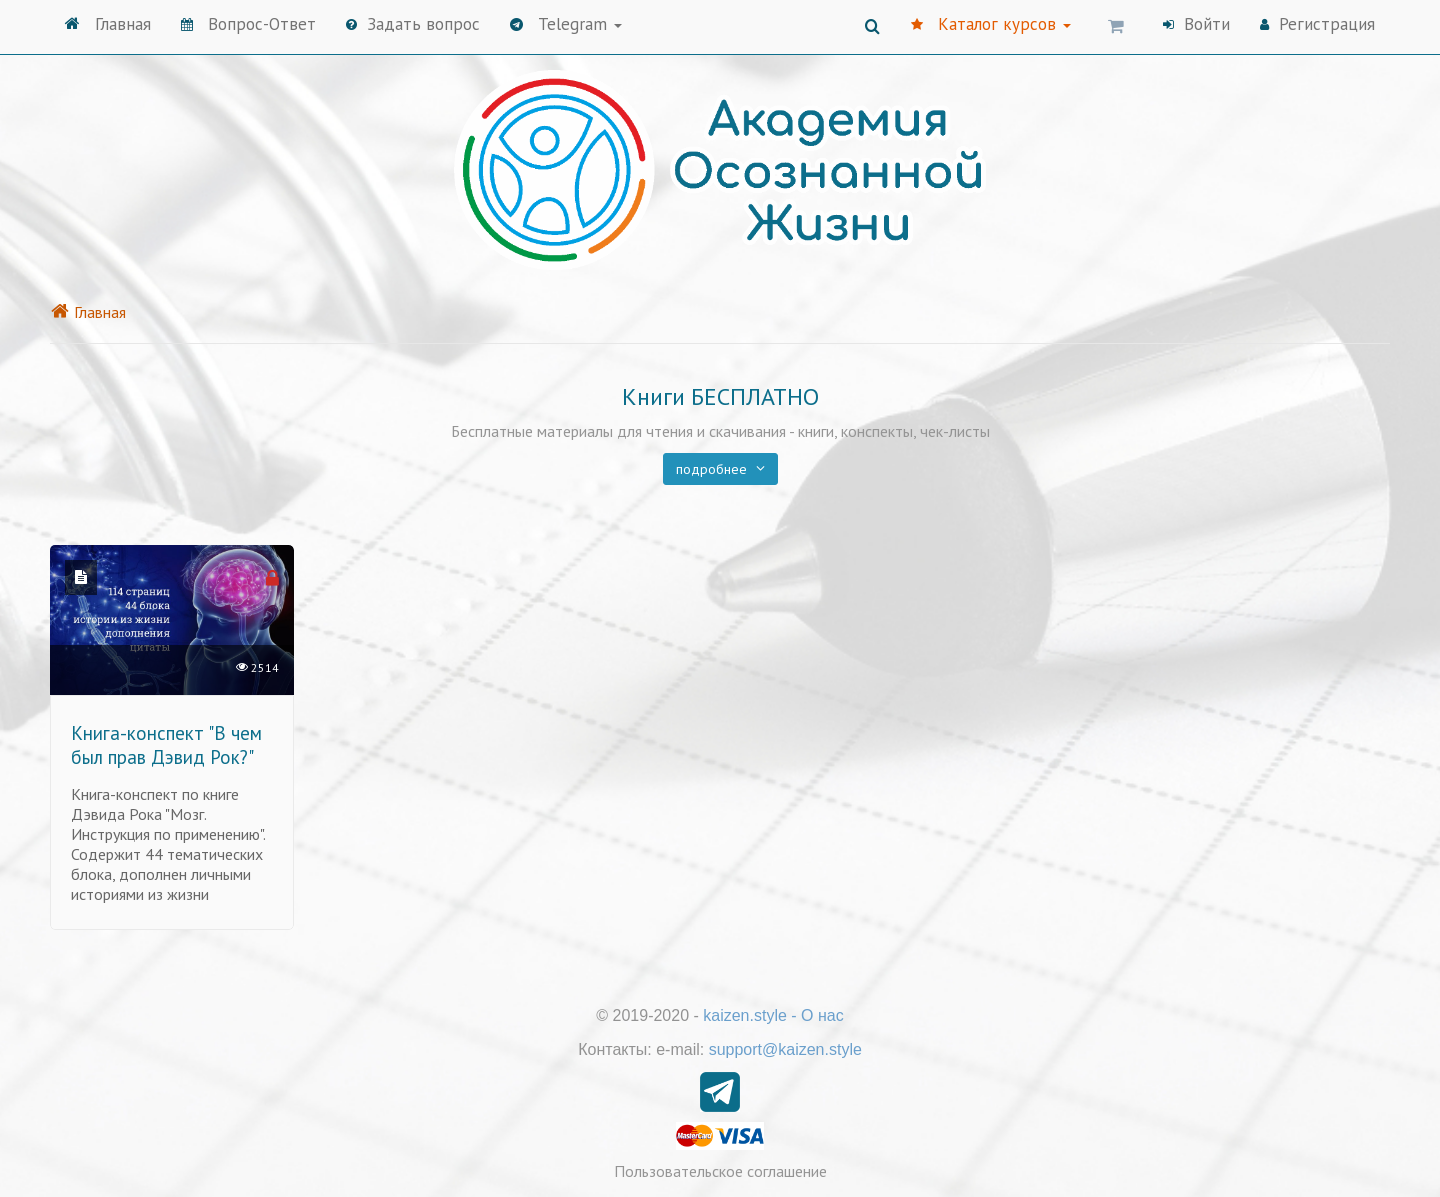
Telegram (566, 24)
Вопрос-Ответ (248, 24)
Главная (108, 24)
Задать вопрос (413, 24)
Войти (1196, 24)
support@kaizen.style (785, 1049)
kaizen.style (745, 1015)
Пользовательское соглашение (720, 1171)
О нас (822, 1015)
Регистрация (1317, 24)
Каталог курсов (991, 24)
